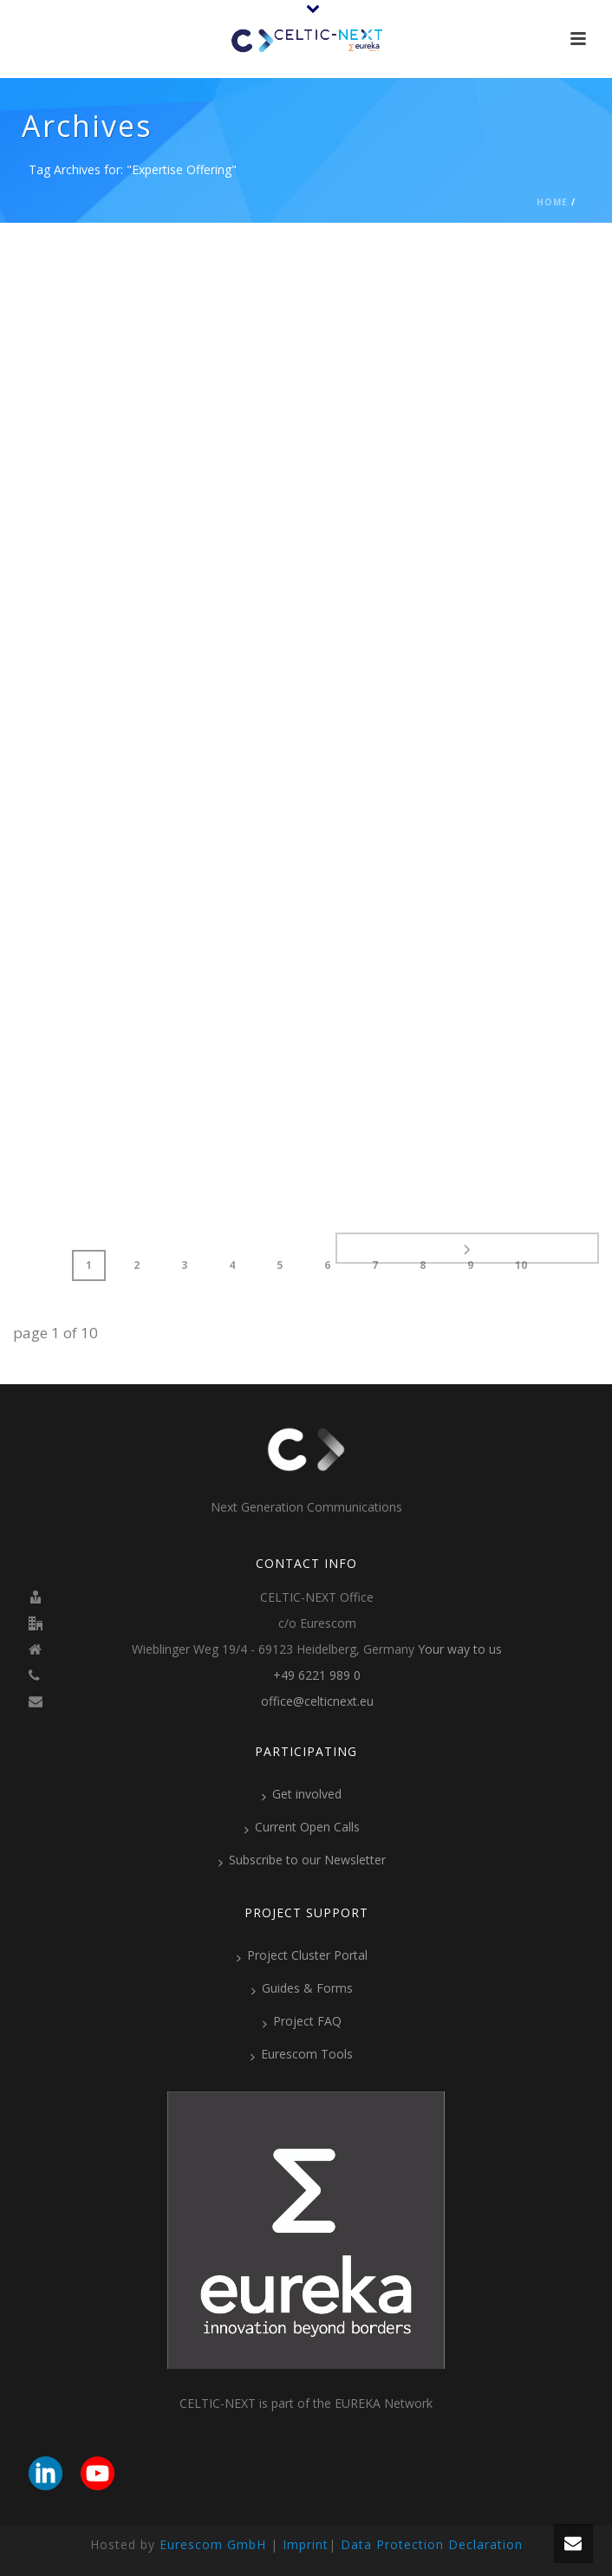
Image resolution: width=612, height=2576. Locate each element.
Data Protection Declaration (432, 2544)
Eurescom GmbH (213, 2544)
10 (521, 1265)
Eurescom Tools (302, 2054)
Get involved (302, 1794)
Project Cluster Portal (302, 1955)
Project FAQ (302, 2021)
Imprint (306, 2544)
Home (552, 202)
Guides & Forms (302, 1988)
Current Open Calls (302, 1827)
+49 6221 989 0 (317, 1675)
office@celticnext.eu (317, 1701)
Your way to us (460, 1649)
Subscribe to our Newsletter (302, 1860)
